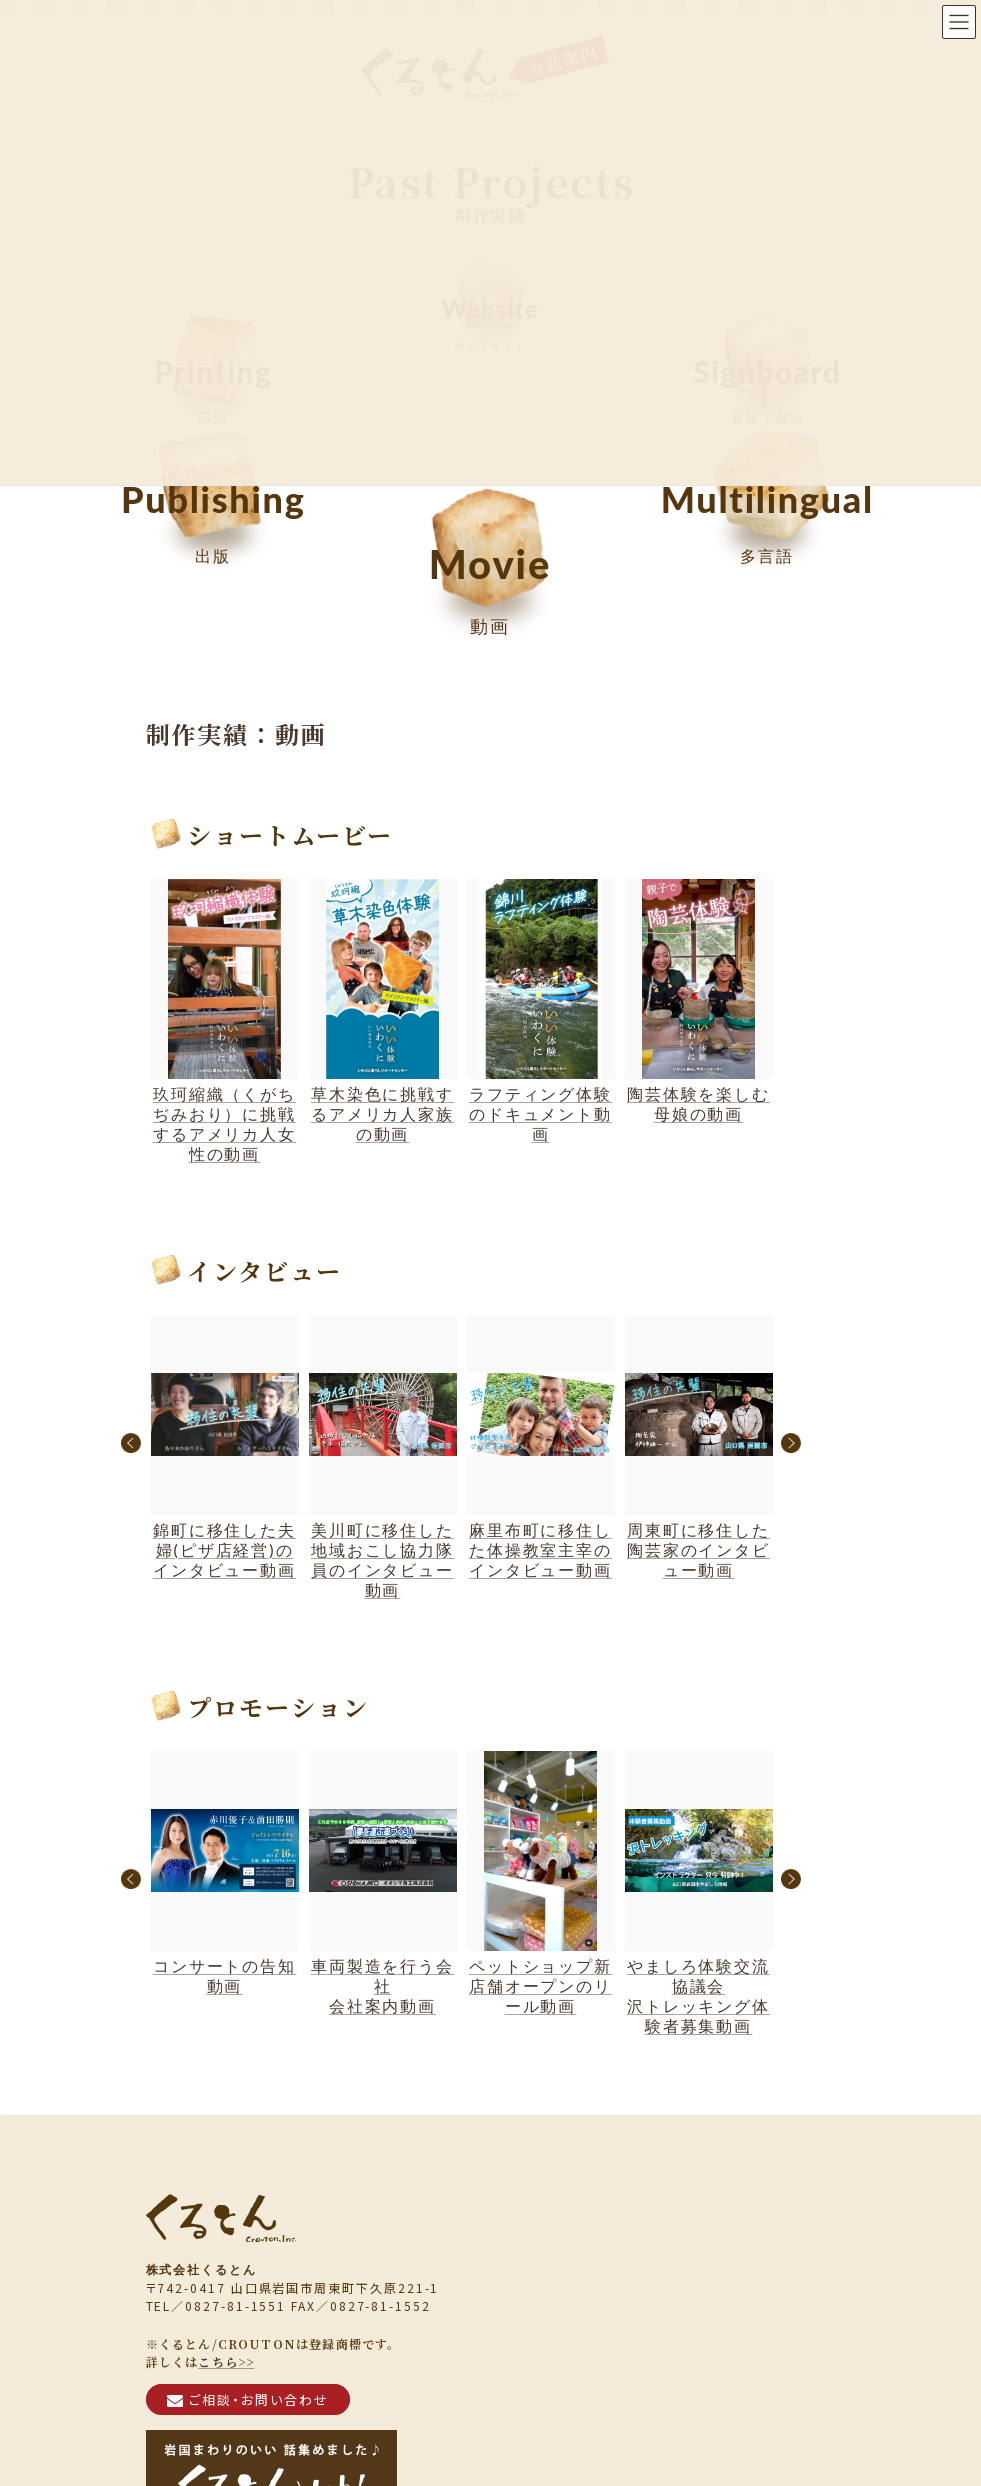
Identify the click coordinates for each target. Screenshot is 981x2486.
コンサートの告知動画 (225, 1873)
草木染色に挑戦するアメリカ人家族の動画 (383, 1011)
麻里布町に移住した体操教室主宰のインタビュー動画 (541, 1447)
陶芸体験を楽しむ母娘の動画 (699, 1001)
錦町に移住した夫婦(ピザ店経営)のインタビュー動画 (225, 1447)
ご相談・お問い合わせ (248, 2398)
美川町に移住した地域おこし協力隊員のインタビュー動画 (383, 1457)
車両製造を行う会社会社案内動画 (383, 1883)
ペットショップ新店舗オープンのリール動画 (541, 1883)
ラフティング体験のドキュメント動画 (541, 1011)
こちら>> (226, 2360)
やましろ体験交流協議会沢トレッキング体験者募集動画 (699, 1893)
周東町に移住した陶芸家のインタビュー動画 (699, 1447)
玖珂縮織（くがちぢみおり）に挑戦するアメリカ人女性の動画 (225, 1021)
